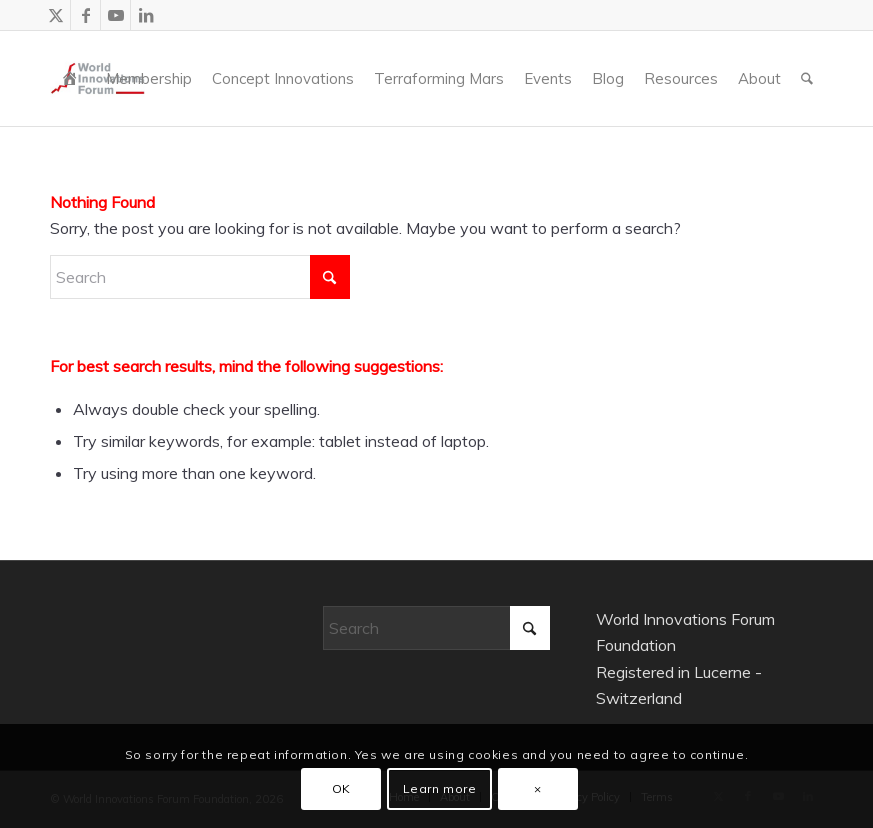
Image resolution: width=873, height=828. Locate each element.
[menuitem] (74, 78)
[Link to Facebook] (85, 15)
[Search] (807, 78)
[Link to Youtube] (115, 15)
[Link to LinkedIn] (146, 15)
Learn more (440, 788)
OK (341, 788)
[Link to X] (55, 15)
